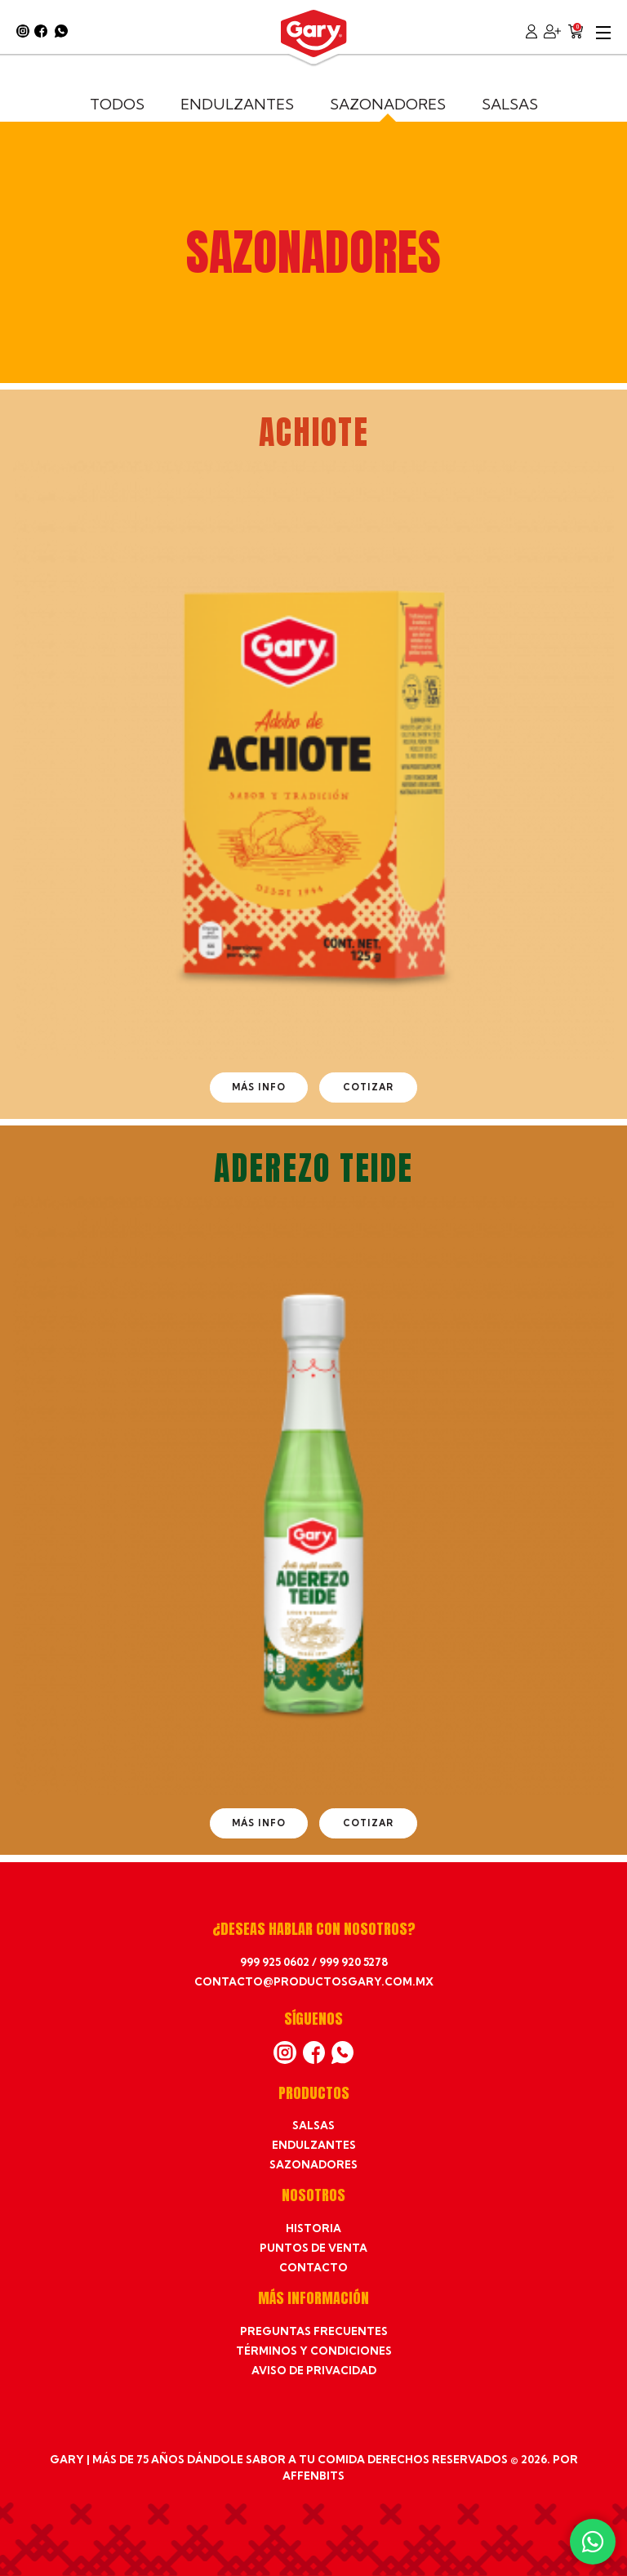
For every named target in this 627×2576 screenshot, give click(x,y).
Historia (313, 2228)
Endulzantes (237, 104)
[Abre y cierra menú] (603, 31)
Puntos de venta (313, 2247)
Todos (117, 104)
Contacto (313, 2267)
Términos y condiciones (314, 2350)
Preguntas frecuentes (314, 2331)
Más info (259, 1087)
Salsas (510, 104)
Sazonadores (388, 104)
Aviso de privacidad (313, 2370)
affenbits (313, 2475)
